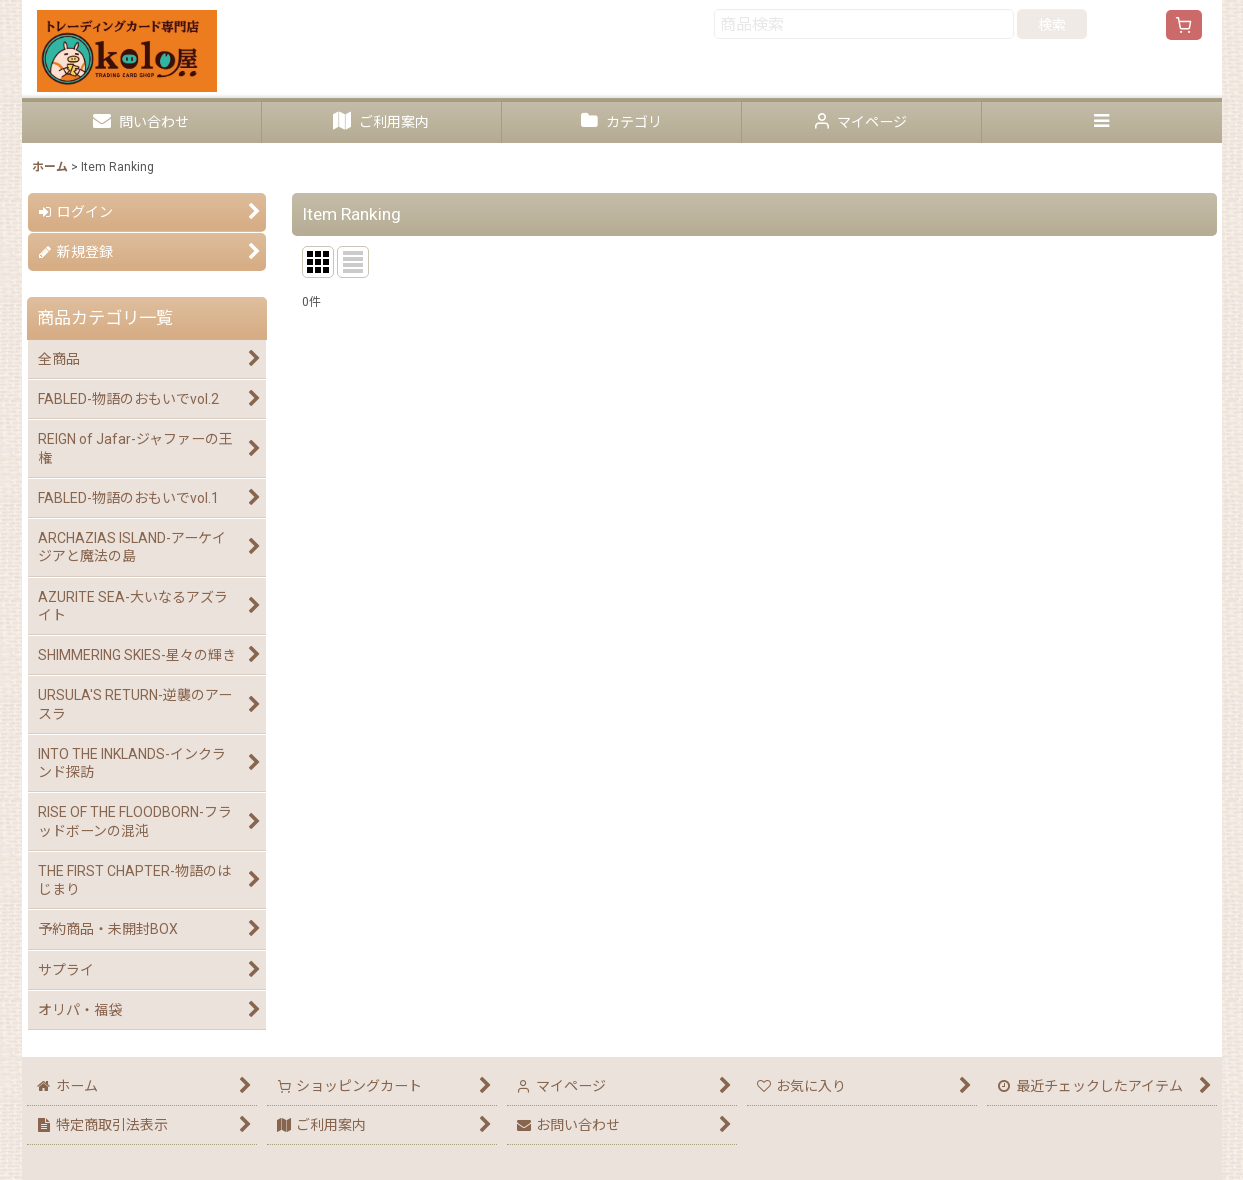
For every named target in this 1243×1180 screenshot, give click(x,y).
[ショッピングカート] (1184, 25)
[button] (1102, 122)
